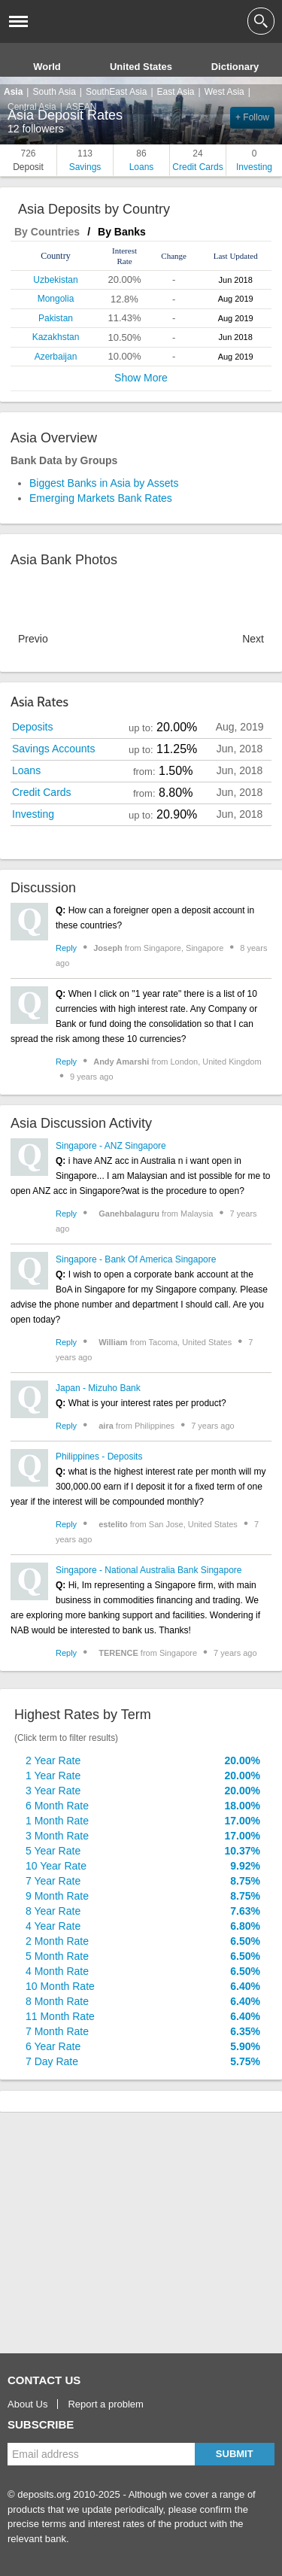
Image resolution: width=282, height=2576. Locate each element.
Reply (66, 947)
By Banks (122, 232)
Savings (85, 159)
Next (253, 639)
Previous (33, 639)
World (47, 66)
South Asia (53, 92)
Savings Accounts (54, 749)
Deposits (32, 727)
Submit (234, 2453)
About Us (27, 2404)
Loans (141, 159)
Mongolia (56, 298)
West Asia (224, 92)
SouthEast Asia (116, 92)
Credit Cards (198, 159)
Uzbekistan (55, 280)
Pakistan (55, 318)
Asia (13, 92)
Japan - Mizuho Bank (98, 1388)
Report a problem (105, 2404)
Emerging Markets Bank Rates (100, 498)
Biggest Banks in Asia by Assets (103, 483)
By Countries (47, 232)
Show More (141, 378)
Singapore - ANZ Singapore (111, 1146)
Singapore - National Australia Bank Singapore (149, 1570)
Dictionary (235, 66)
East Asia (176, 92)
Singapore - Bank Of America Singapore (136, 1259)
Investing (254, 159)
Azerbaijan (56, 356)
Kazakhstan (56, 337)
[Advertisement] (120, 2233)
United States (141, 66)
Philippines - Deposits (99, 1456)
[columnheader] (56, 256)
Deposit (28, 159)
